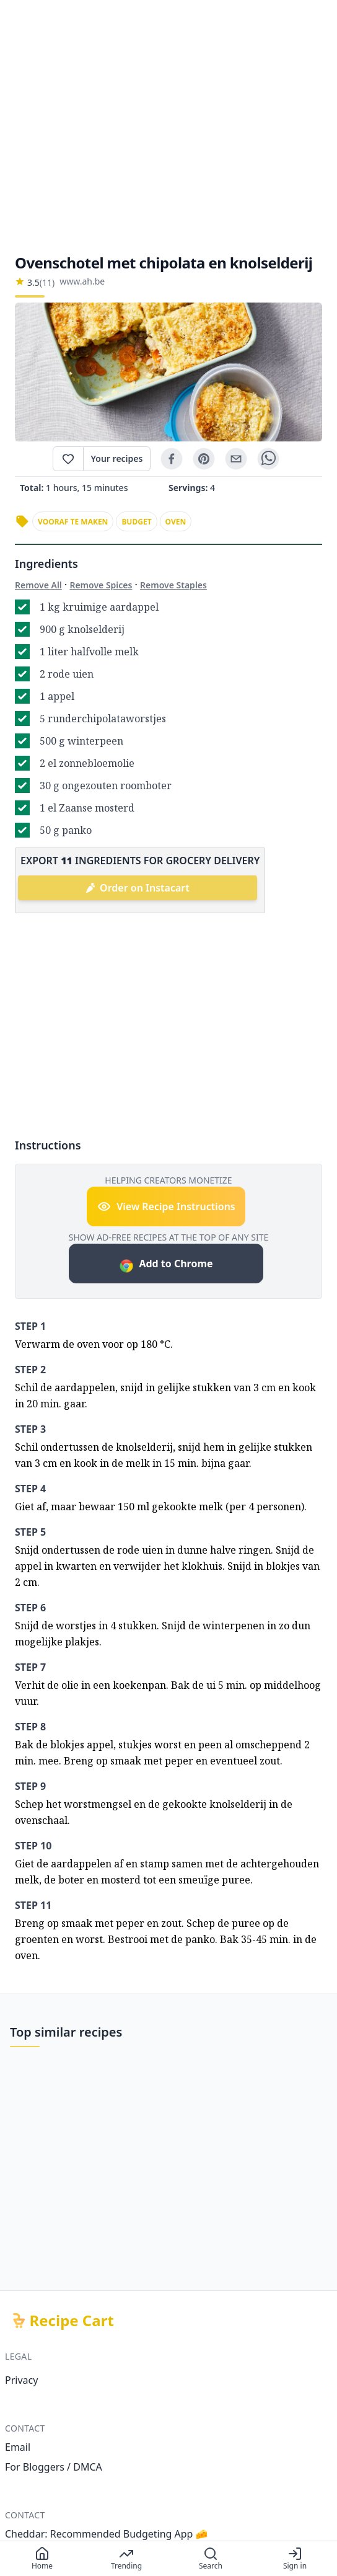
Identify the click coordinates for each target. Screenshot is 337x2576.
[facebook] (171, 458)
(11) (47, 282)
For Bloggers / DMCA (53, 2467)
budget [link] (136, 521)
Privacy (21, 2380)
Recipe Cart (72, 2320)
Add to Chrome (165, 1265)
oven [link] (175, 521)
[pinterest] (204, 458)
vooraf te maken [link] (73, 521)
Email (17, 2447)
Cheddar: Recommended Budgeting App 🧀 (106, 2534)
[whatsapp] (268, 458)
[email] (236, 458)
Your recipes (117, 458)
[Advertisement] (168, 126)
